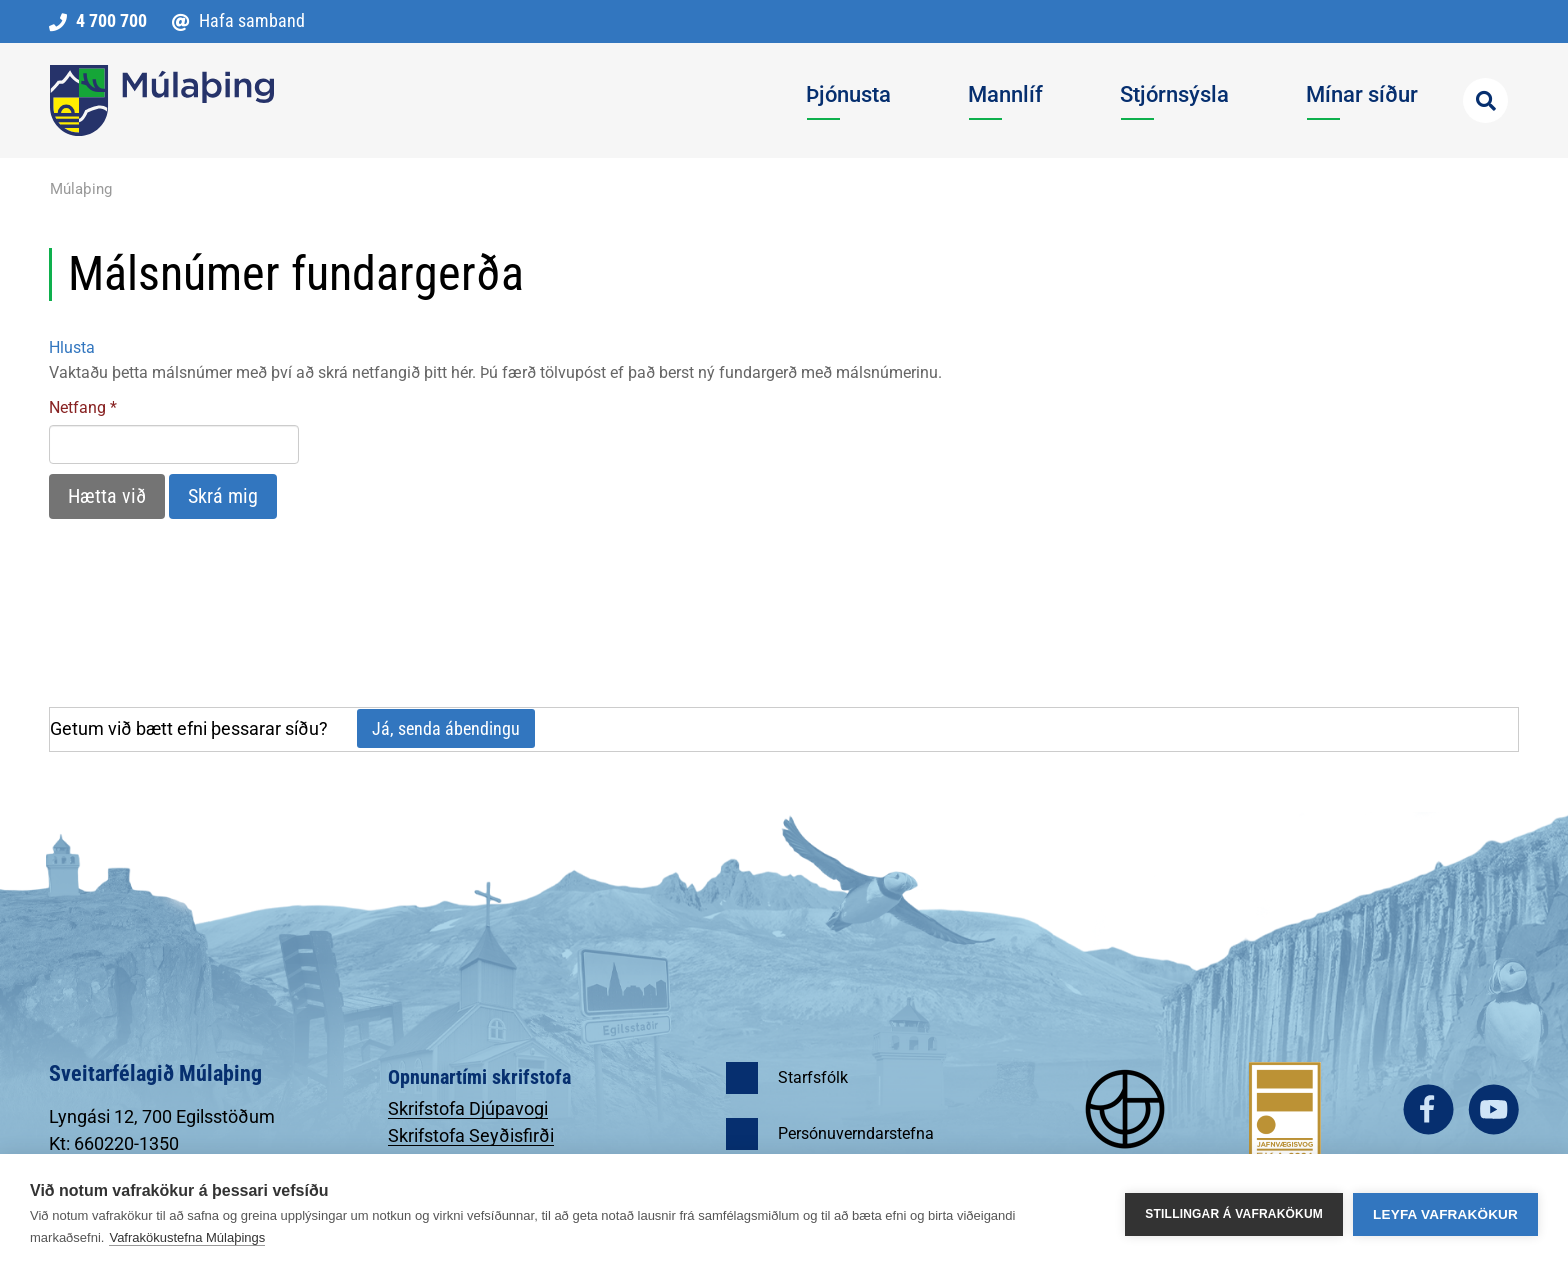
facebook (1428, 1109)
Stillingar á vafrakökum (1234, 1214)
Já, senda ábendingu (446, 728)
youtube (1493, 1109)
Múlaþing (81, 189)
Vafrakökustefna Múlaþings (187, 1237)
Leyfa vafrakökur (1445, 1214)
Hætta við (107, 496)
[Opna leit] (1485, 100)
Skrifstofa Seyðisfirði (471, 1135)
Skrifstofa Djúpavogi (468, 1108)
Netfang (77, 407)
